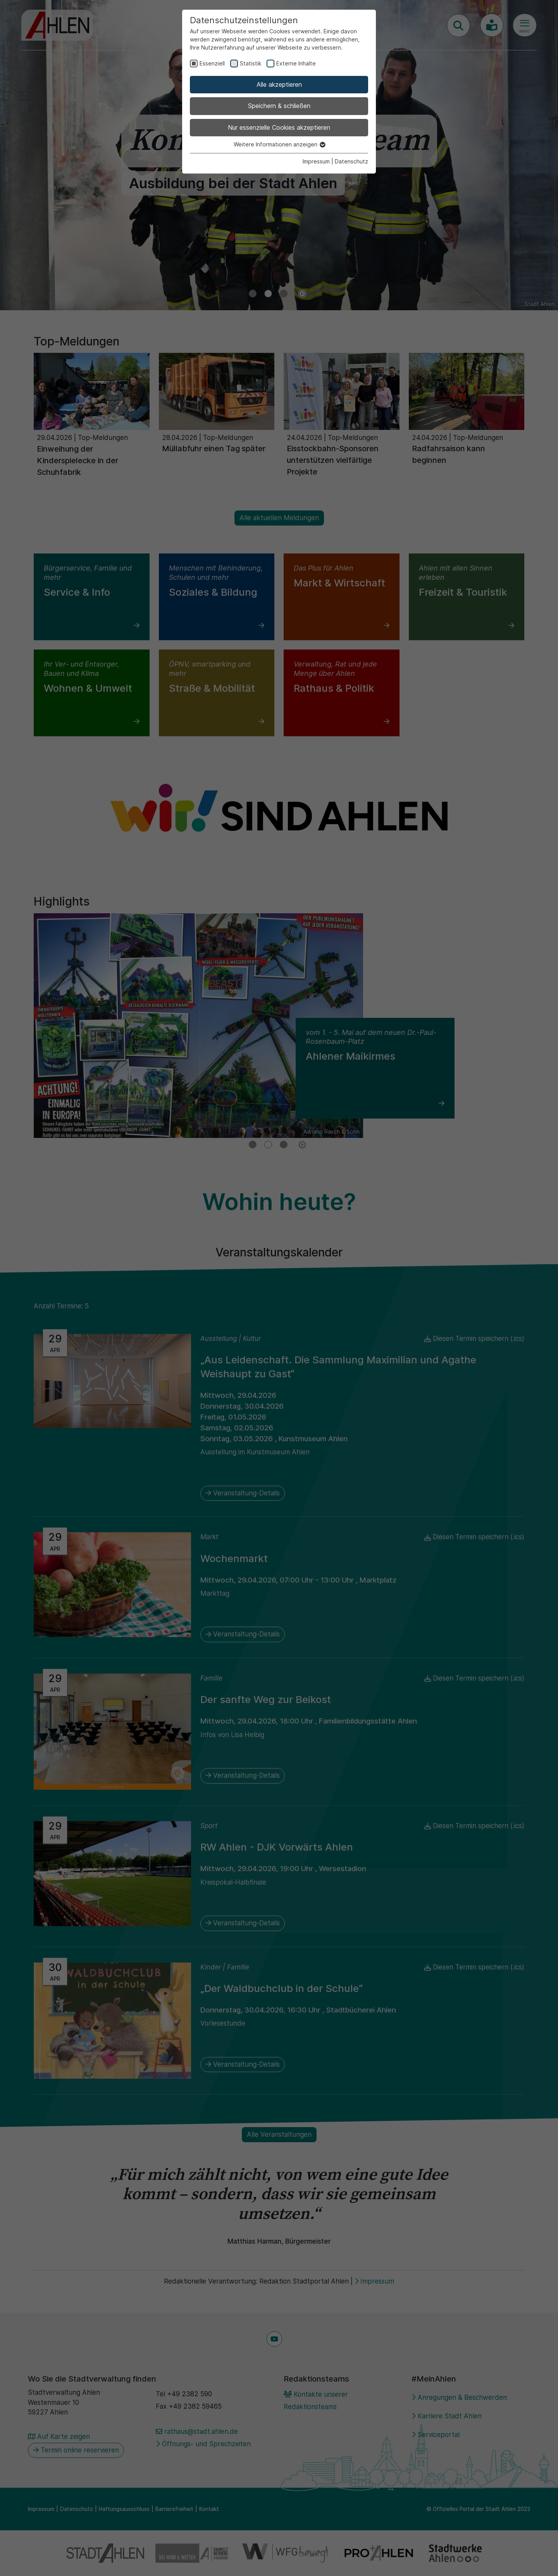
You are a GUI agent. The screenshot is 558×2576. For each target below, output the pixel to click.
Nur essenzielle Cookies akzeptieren (279, 127)
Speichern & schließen (279, 106)
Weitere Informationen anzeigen (279, 144)
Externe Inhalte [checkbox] (296, 63)
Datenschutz (351, 161)
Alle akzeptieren (279, 84)
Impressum (316, 161)
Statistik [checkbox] (250, 63)
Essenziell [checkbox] (212, 63)
